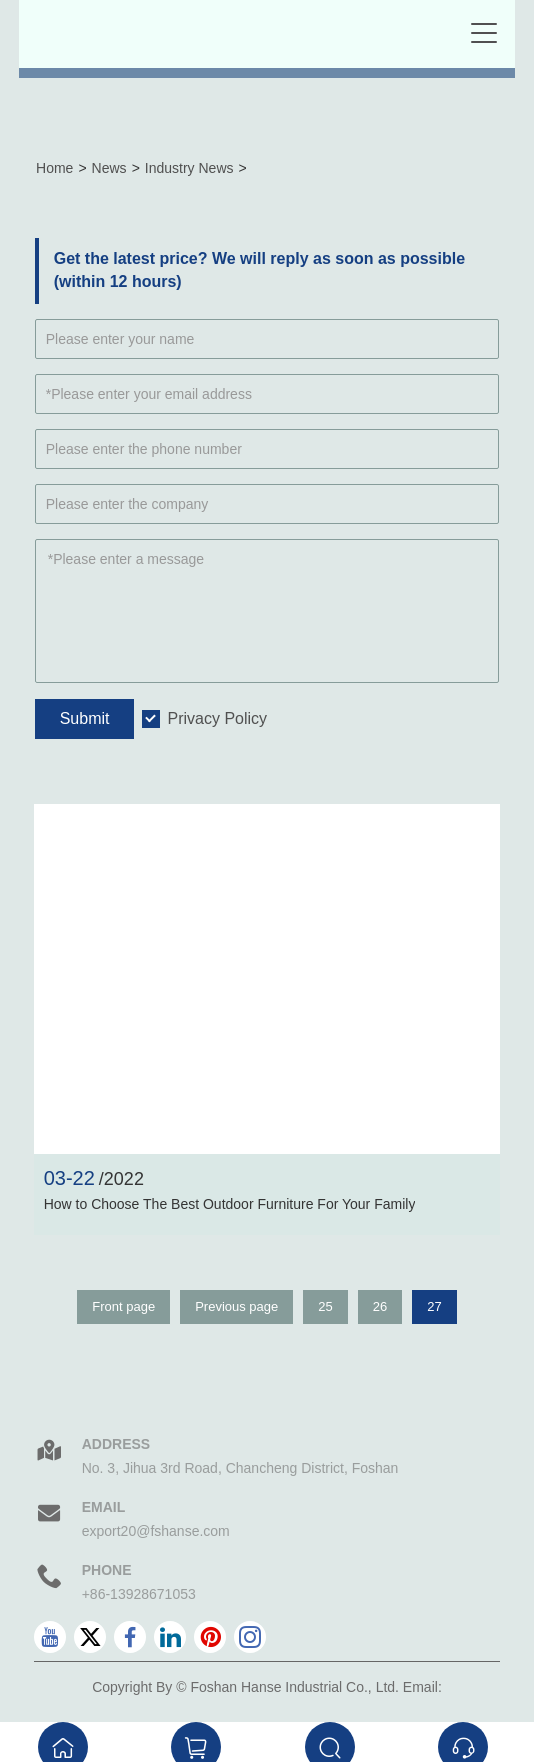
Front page (123, 1306)
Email (104, 1507)
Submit (85, 718)
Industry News (189, 168)
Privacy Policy (217, 718)
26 (380, 1306)
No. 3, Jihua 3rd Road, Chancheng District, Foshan (240, 1468)
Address (116, 1444)
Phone (107, 1570)
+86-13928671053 (139, 1594)
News (109, 168)
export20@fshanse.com (156, 1531)
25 (325, 1306)
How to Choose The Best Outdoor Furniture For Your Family (230, 1204)
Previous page (236, 1306)
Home (54, 168)
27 (434, 1306)
